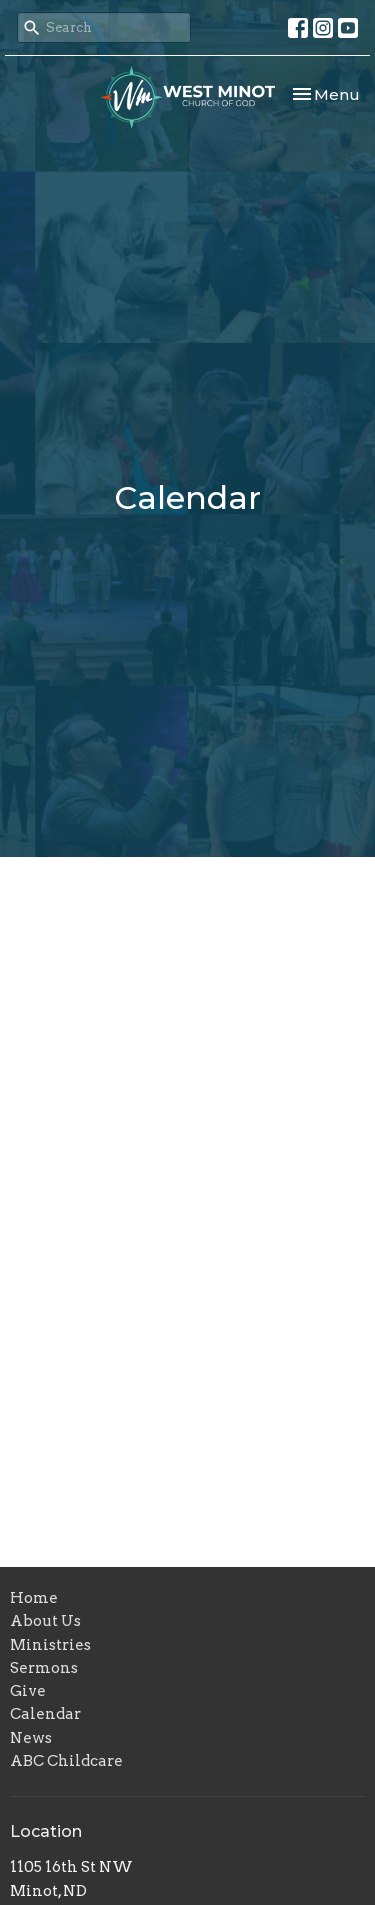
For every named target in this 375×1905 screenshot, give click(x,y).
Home (34, 1598)
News (31, 1738)
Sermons (44, 1668)
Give (28, 1691)
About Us (45, 1621)
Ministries (50, 1645)
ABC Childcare (66, 1761)
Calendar (45, 1714)
